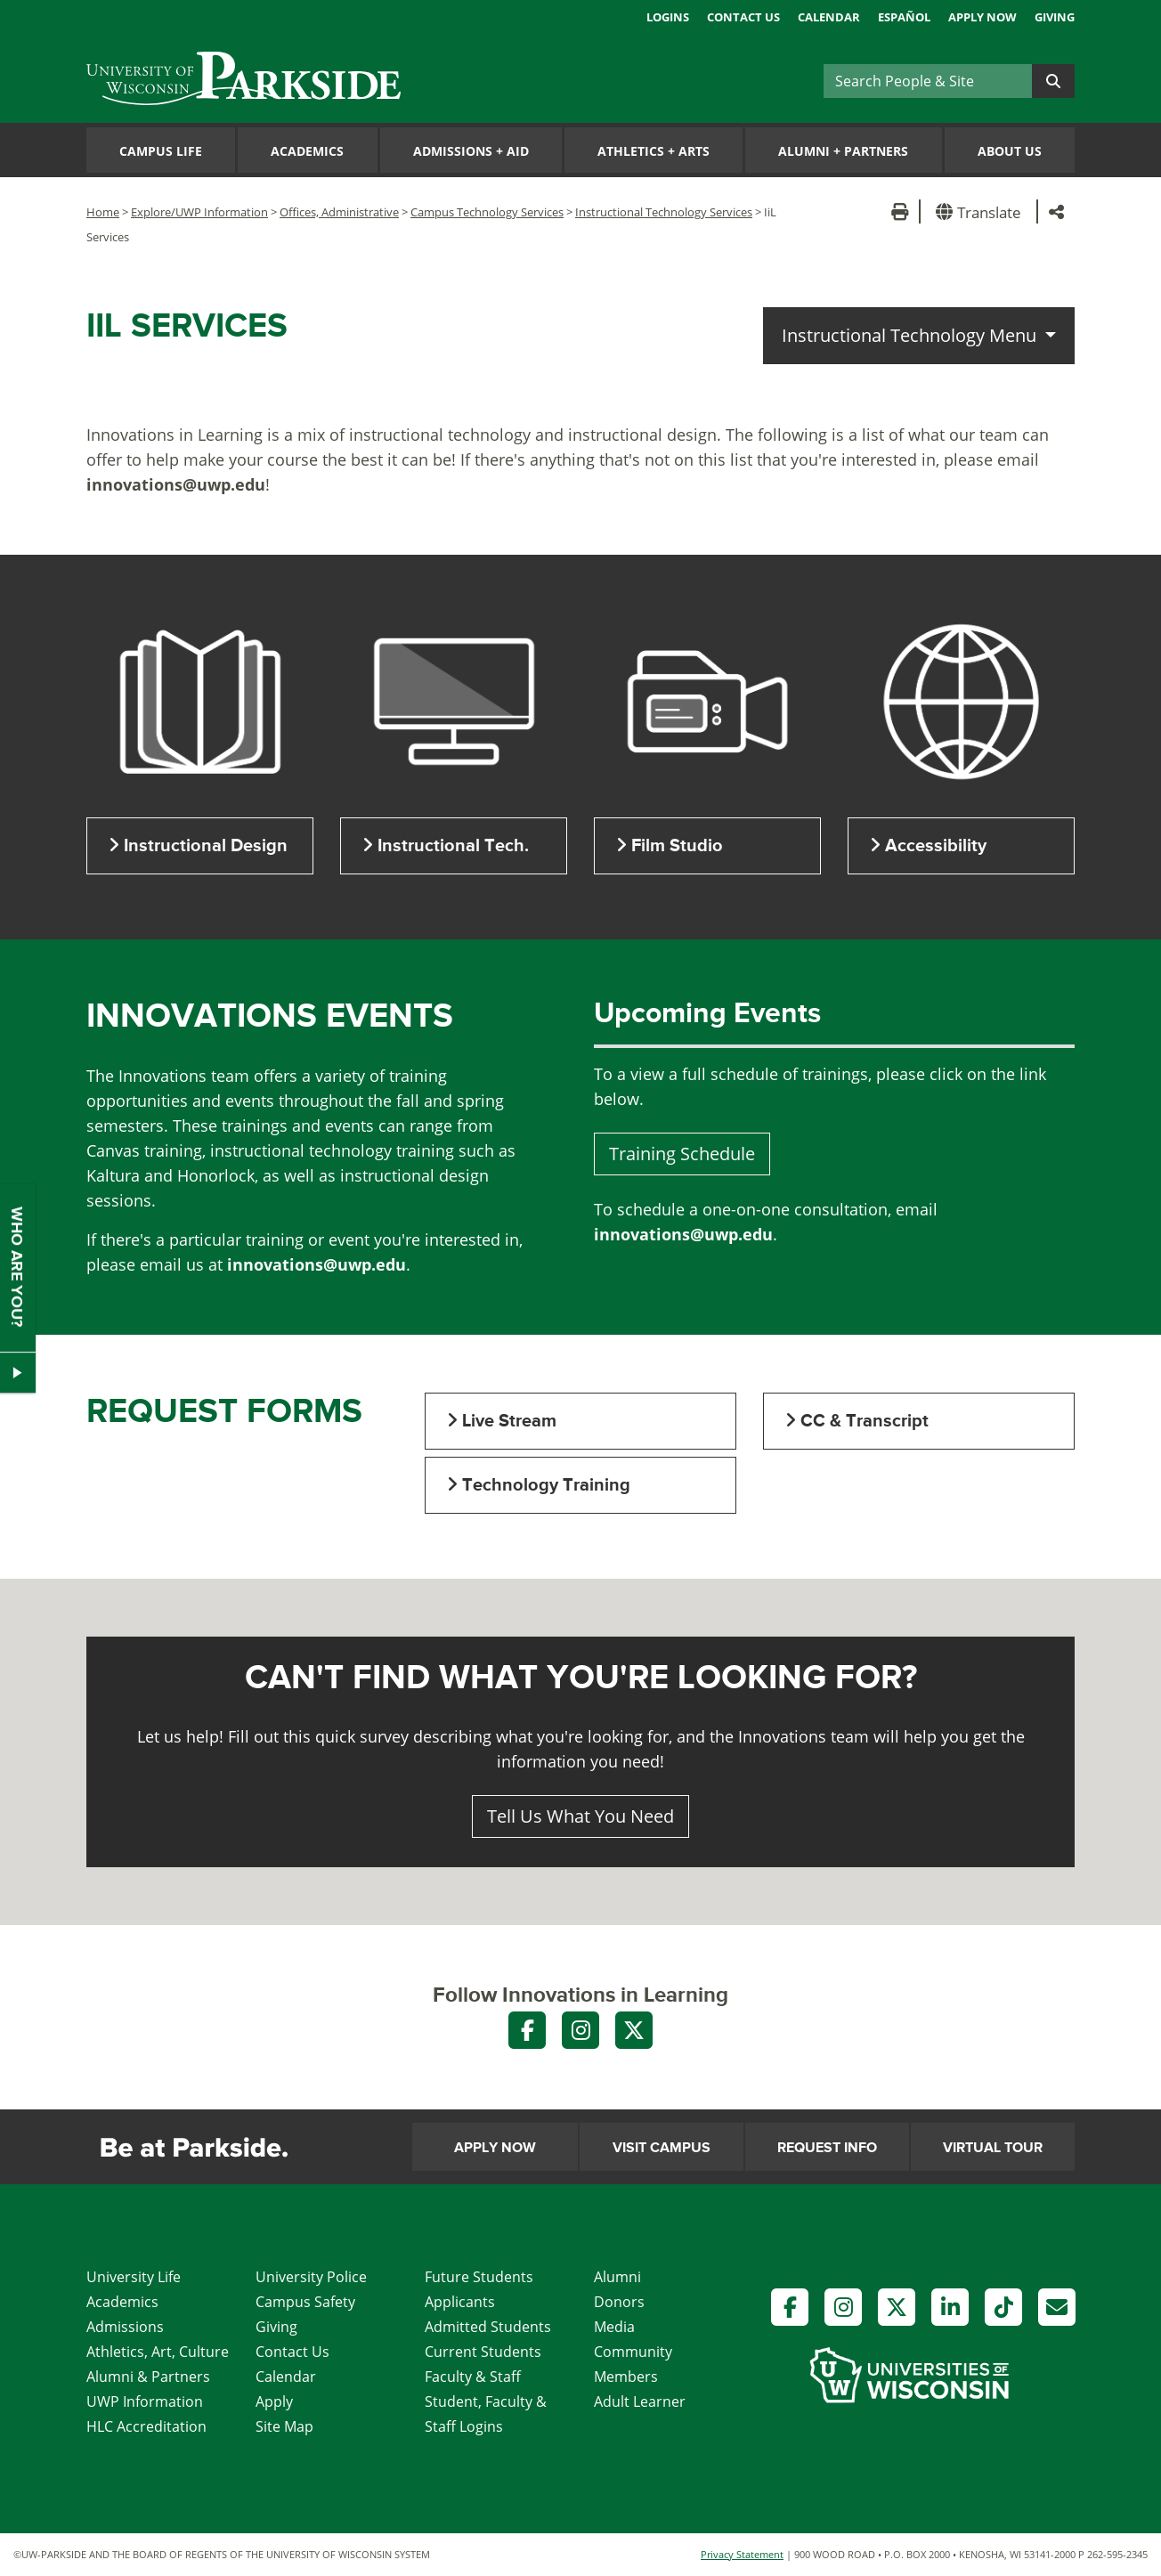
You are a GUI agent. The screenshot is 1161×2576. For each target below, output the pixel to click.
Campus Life (160, 150)
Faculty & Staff (473, 2376)
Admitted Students (488, 2326)
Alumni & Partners (148, 2376)
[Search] (928, 81)
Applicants (460, 2302)
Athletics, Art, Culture (157, 2351)
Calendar (829, 17)
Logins (667, 17)
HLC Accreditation (146, 2426)
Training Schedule (682, 1154)
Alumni (617, 2277)
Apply (274, 2401)
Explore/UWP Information (199, 212)
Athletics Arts (653, 150)
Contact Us (743, 17)
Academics (307, 150)
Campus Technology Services (487, 212)
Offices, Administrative (339, 212)
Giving (1055, 17)
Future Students (479, 2277)
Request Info (827, 2148)
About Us (1010, 150)
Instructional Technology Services (663, 212)
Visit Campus (661, 2148)
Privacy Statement (742, 2554)
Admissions (125, 2326)
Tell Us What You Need (580, 1816)
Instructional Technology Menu (911, 335)
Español (904, 17)
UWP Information (144, 2401)
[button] (981, 211)
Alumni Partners (843, 150)
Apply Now (982, 17)
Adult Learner (640, 2401)
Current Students (483, 2351)
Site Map (284, 2426)
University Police (311, 2277)
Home (102, 212)
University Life (133, 2277)
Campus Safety (305, 2302)
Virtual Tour (993, 2148)
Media (614, 2326)
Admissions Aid (471, 150)
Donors (619, 2302)
